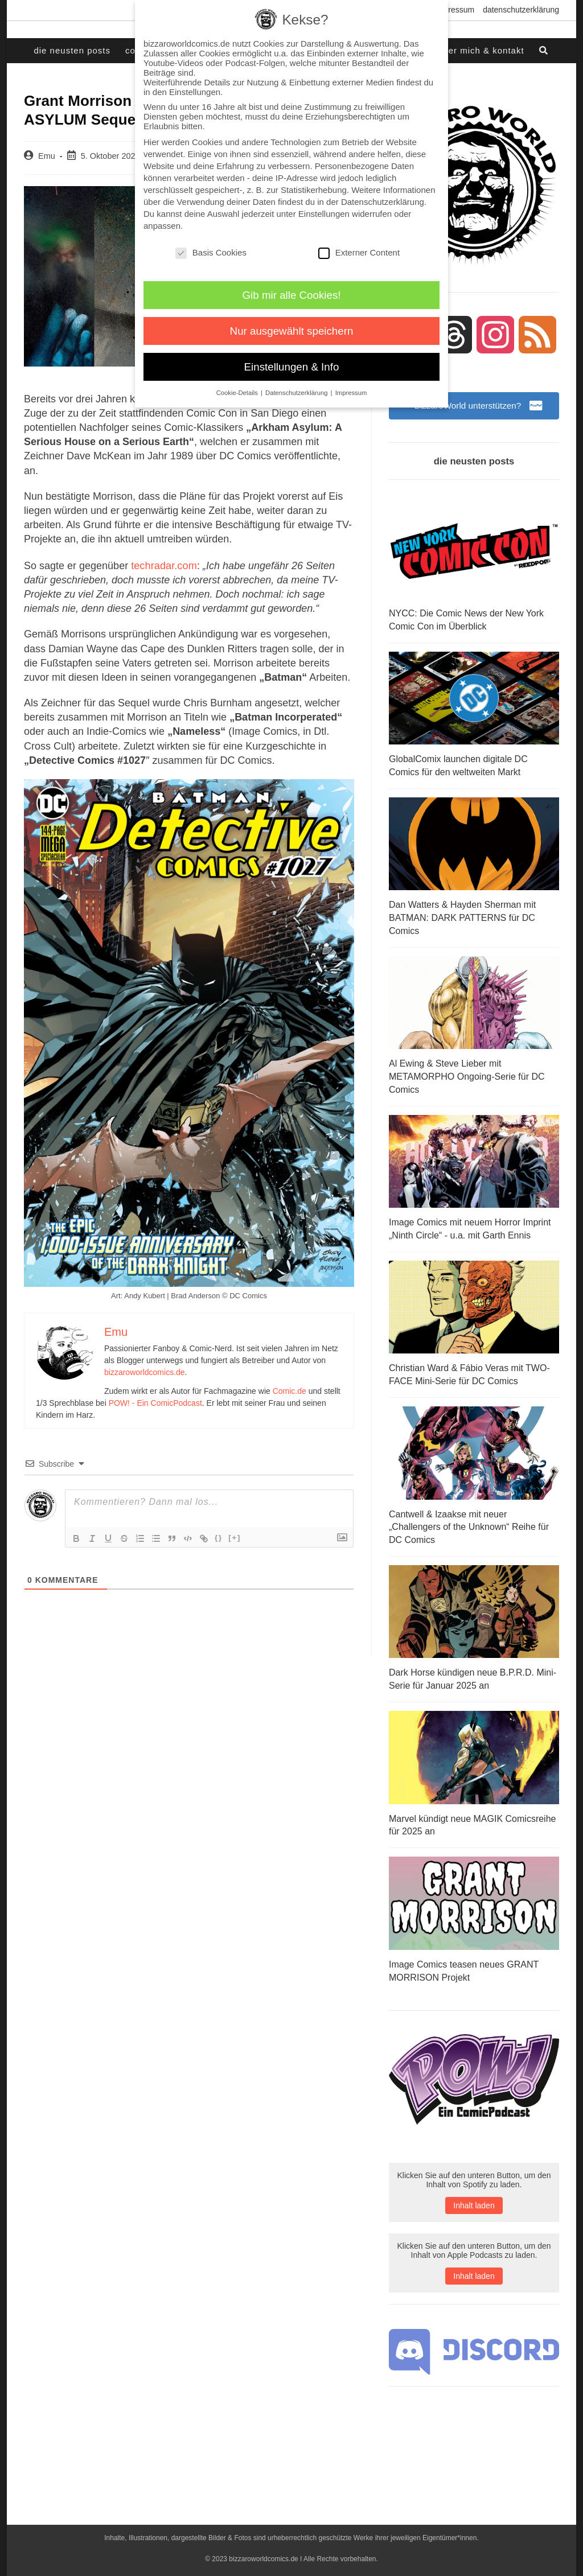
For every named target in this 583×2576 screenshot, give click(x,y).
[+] (234, 1537)
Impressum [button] (351, 392)
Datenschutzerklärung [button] (297, 392)
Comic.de (289, 1390)
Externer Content (359, 252)
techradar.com (163, 565)
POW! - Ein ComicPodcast (155, 1402)
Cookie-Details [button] (238, 392)
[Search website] (544, 50)
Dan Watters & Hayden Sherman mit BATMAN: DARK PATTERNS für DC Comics (462, 918)
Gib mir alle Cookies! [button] (292, 295)
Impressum (455, 9)
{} (219, 1537)
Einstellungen (324, 214)
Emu (46, 156)
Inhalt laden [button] (473, 2200)
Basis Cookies (211, 252)
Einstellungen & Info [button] (291, 367)
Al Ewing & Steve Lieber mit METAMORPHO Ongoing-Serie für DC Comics (467, 1075)
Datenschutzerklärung (521, 9)
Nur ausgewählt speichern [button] (292, 331)
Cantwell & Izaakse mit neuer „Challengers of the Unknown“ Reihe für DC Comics (469, 1524)
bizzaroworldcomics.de (144, 1371)
